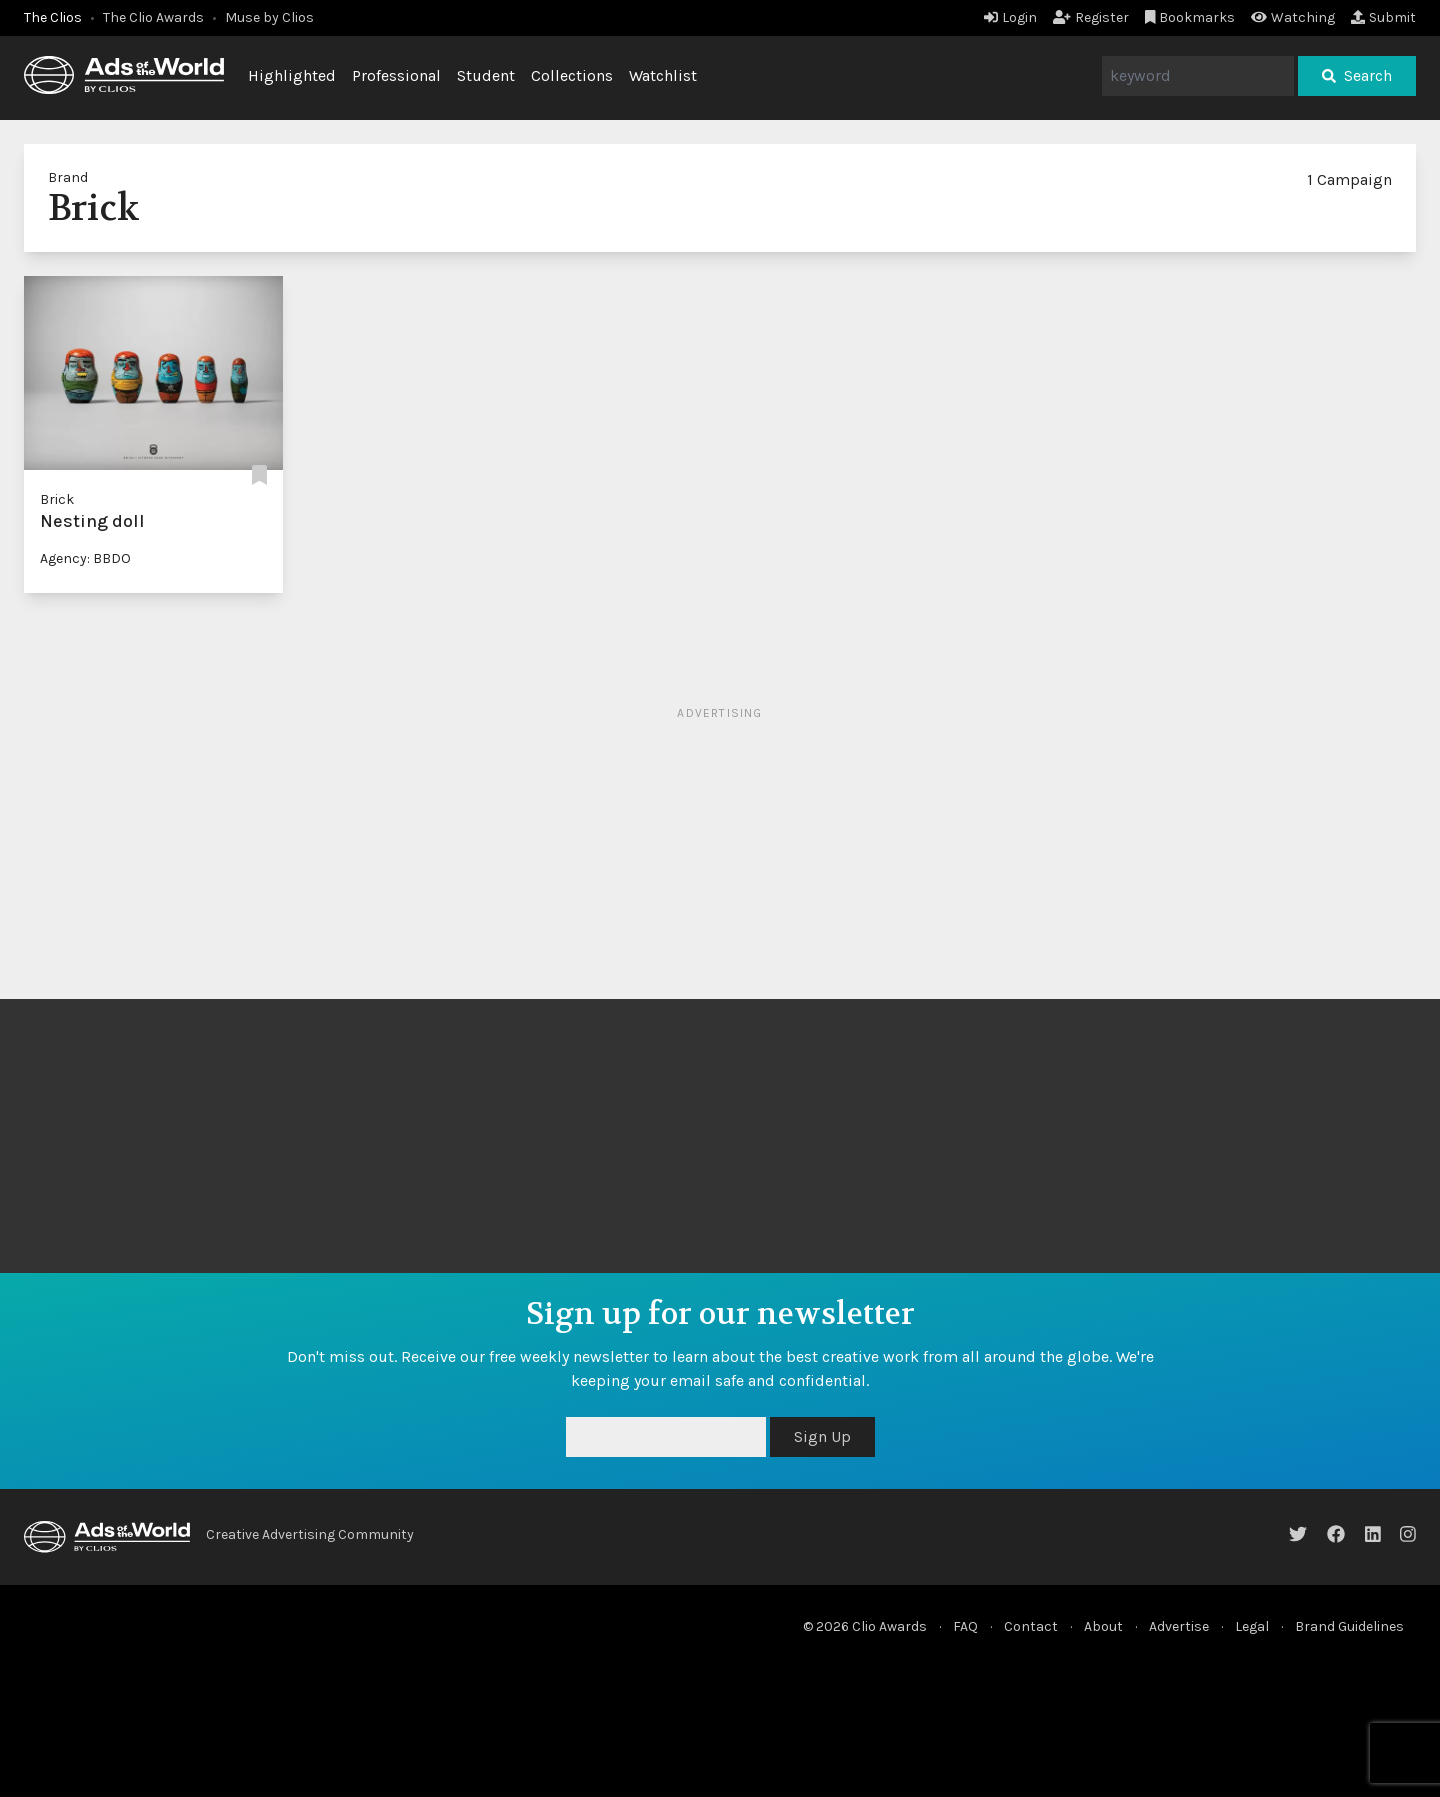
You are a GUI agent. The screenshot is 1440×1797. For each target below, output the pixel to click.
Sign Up (822, 1436)
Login (1010, 17)
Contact (1031, 1626)
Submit (1383, 17)
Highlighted (292, 75)
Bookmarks (1190, 17)
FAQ (965, 1626)
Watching (1293, 17)
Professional (396, 75)
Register (1091, 17)
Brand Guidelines (1349, 1626)
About (1103, 1626)
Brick (57, 499)
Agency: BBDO (85, 558)
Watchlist (663, 75)
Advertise (1179, 1626)
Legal (1252, 1626)
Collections (572, 75)
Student (486, 75)
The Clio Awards (153, 17)
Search (1357, 75)
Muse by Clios (269, 17)
